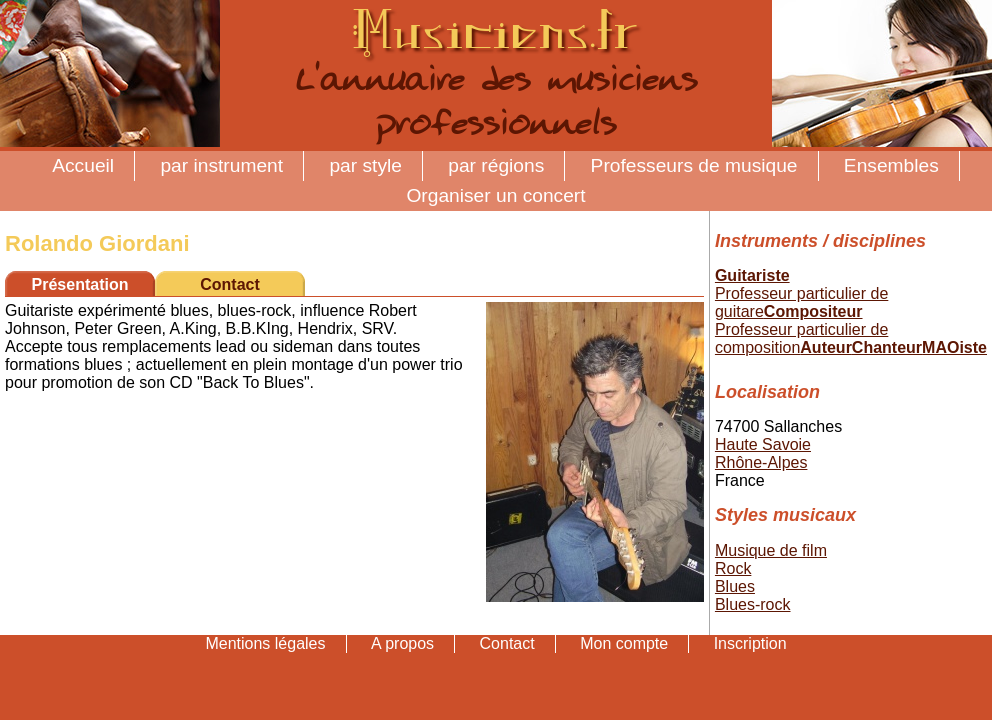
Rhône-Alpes (761, 462)
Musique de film (771, 550)
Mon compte (624, 643)
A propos (402, 643)
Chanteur (887, 347)
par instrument (221, 165)
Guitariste (752, 275)
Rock (733, 568)
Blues (735, 586)
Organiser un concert (495, 195)
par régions (496, 165)
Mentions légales (265, 643)
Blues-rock (753, 604)
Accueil (83, 165)
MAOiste (954, 347)
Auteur (826, 347)
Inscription (750, 643)
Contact (230, 284)
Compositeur (813, 311)
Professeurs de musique (694, 165)
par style (365, 165)
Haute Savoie (763, 444)
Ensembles (891, 165)
